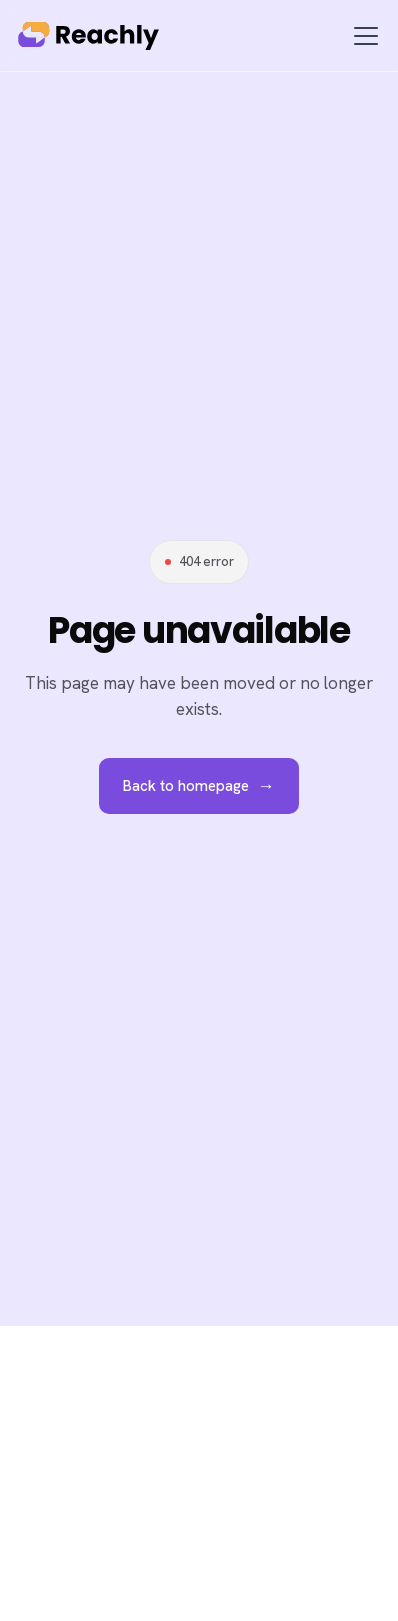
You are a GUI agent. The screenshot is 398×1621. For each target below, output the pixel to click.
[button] (362, 36)
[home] (94, 35)
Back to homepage (199, 785)
